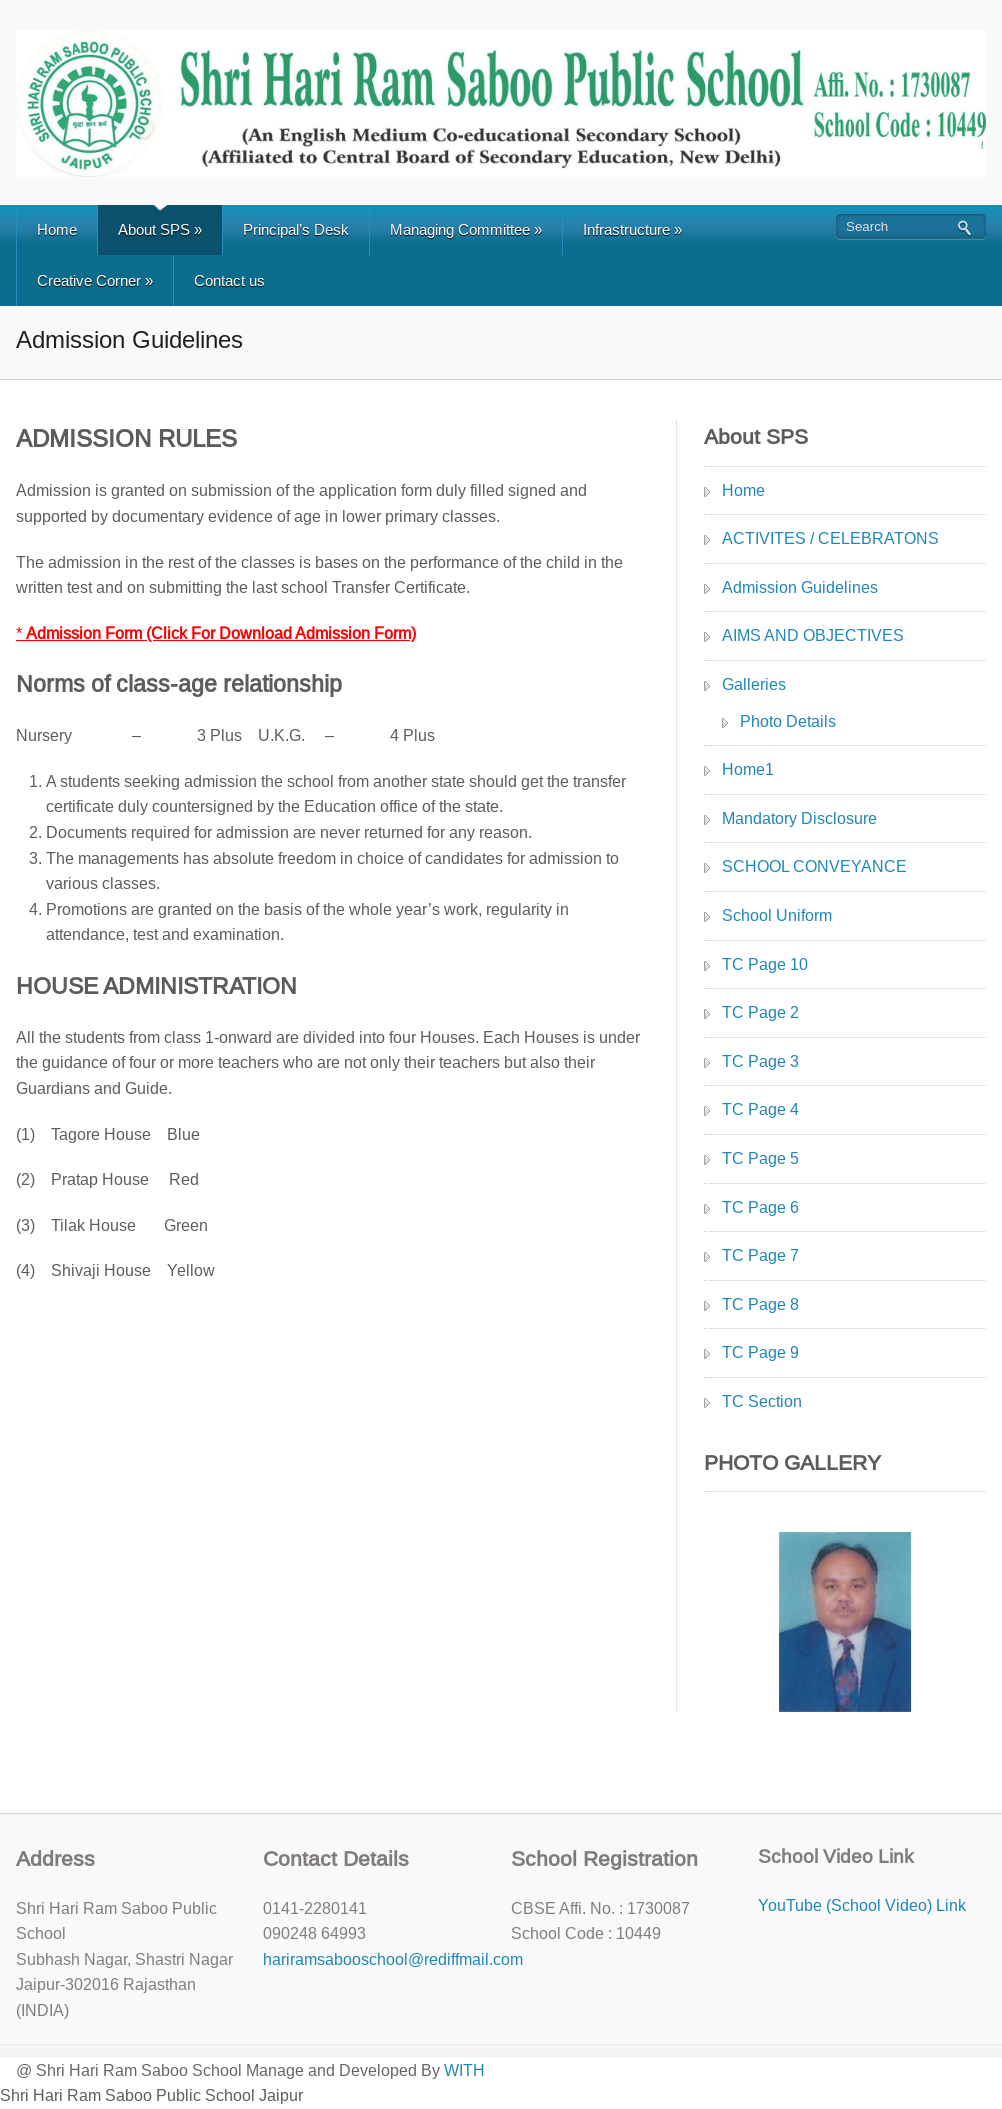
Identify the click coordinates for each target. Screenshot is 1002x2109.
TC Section (762, 1401)
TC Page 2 (760, 1012)
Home (57, 229)
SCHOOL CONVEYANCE (814, 866)
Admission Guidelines (800, 587)
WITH (464, 2070)
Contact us (229, 280)
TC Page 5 (760, 1158)
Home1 (748, 769)
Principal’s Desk (296, 229)
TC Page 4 (760, 1109)
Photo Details (788, 721)
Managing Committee (466, 229)
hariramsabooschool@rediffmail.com (393, 1959)
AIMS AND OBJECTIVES (813, 635)
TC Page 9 (760, 1352)
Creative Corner (95, 280)
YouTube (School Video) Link (862, 1905)
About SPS (160, 229)
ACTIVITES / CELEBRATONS (830, 538)
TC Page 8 (760, 1304)
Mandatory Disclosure (799, 818)
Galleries (754, 684)
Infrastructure (632, 229)
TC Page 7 (760, 1255)
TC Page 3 (760, 1061)
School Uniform (777, 915)
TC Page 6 (760, 1207)
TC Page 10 (765, 964)
